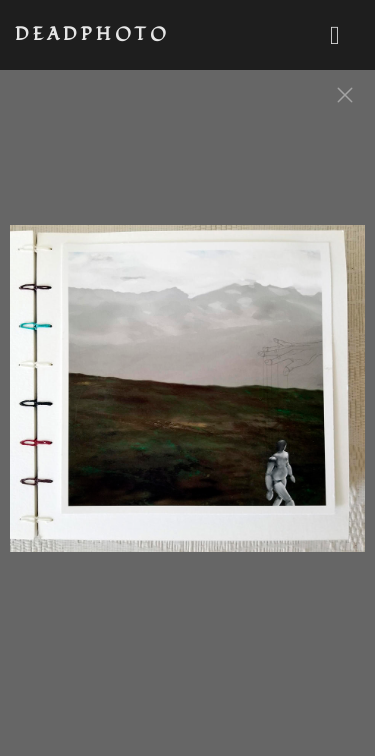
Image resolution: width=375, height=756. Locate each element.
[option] (187, 398)
